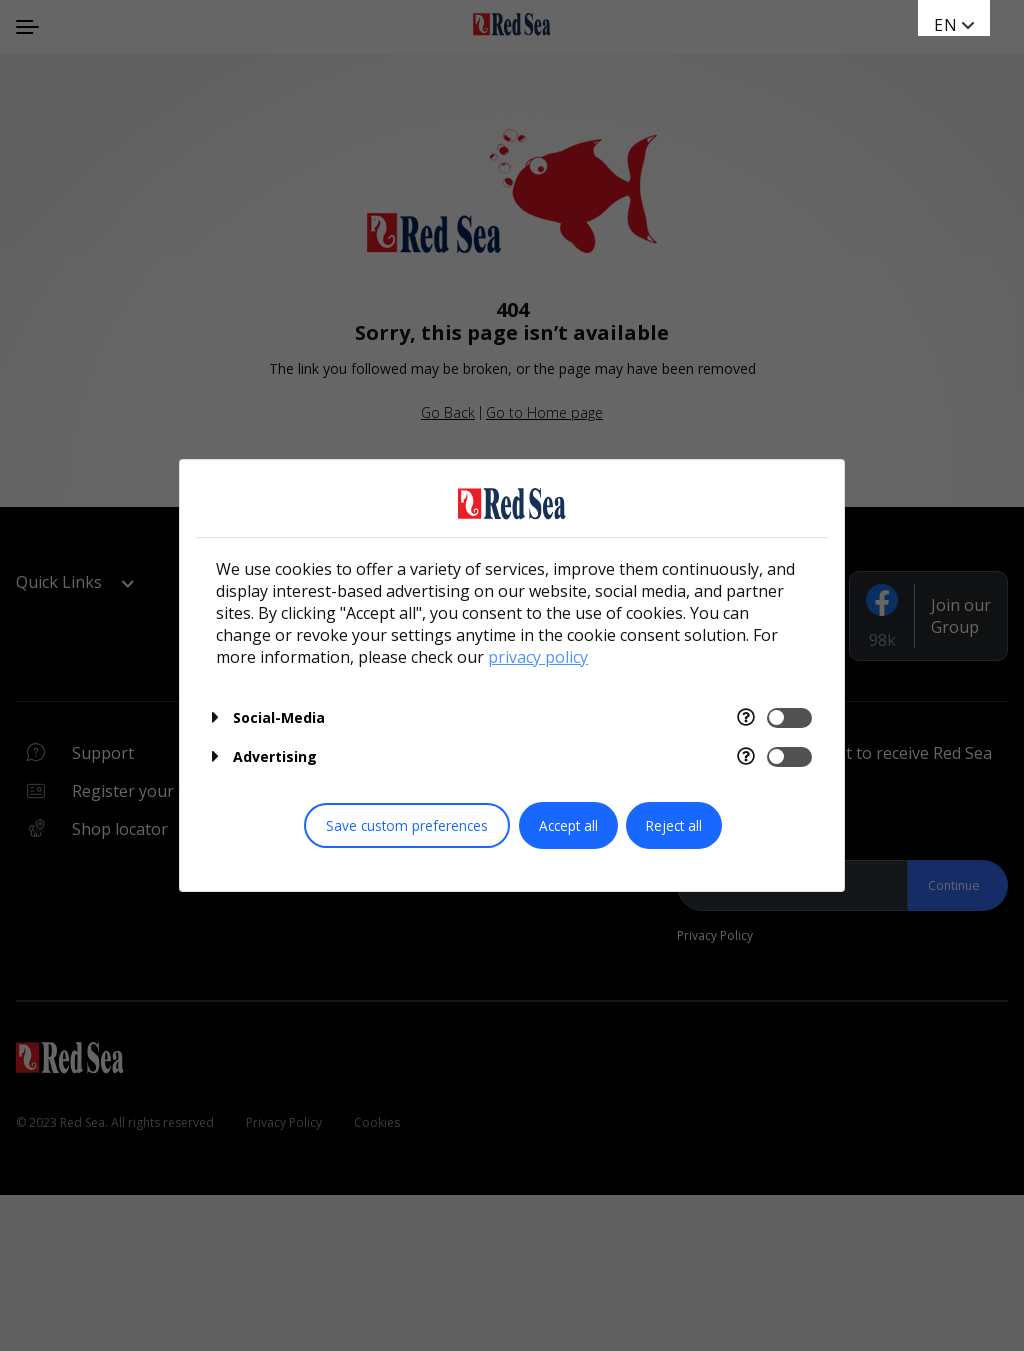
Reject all (674, 825)
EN (946, 25)
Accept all (568, 825)
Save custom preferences (407, 825)
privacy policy (538, 657)
